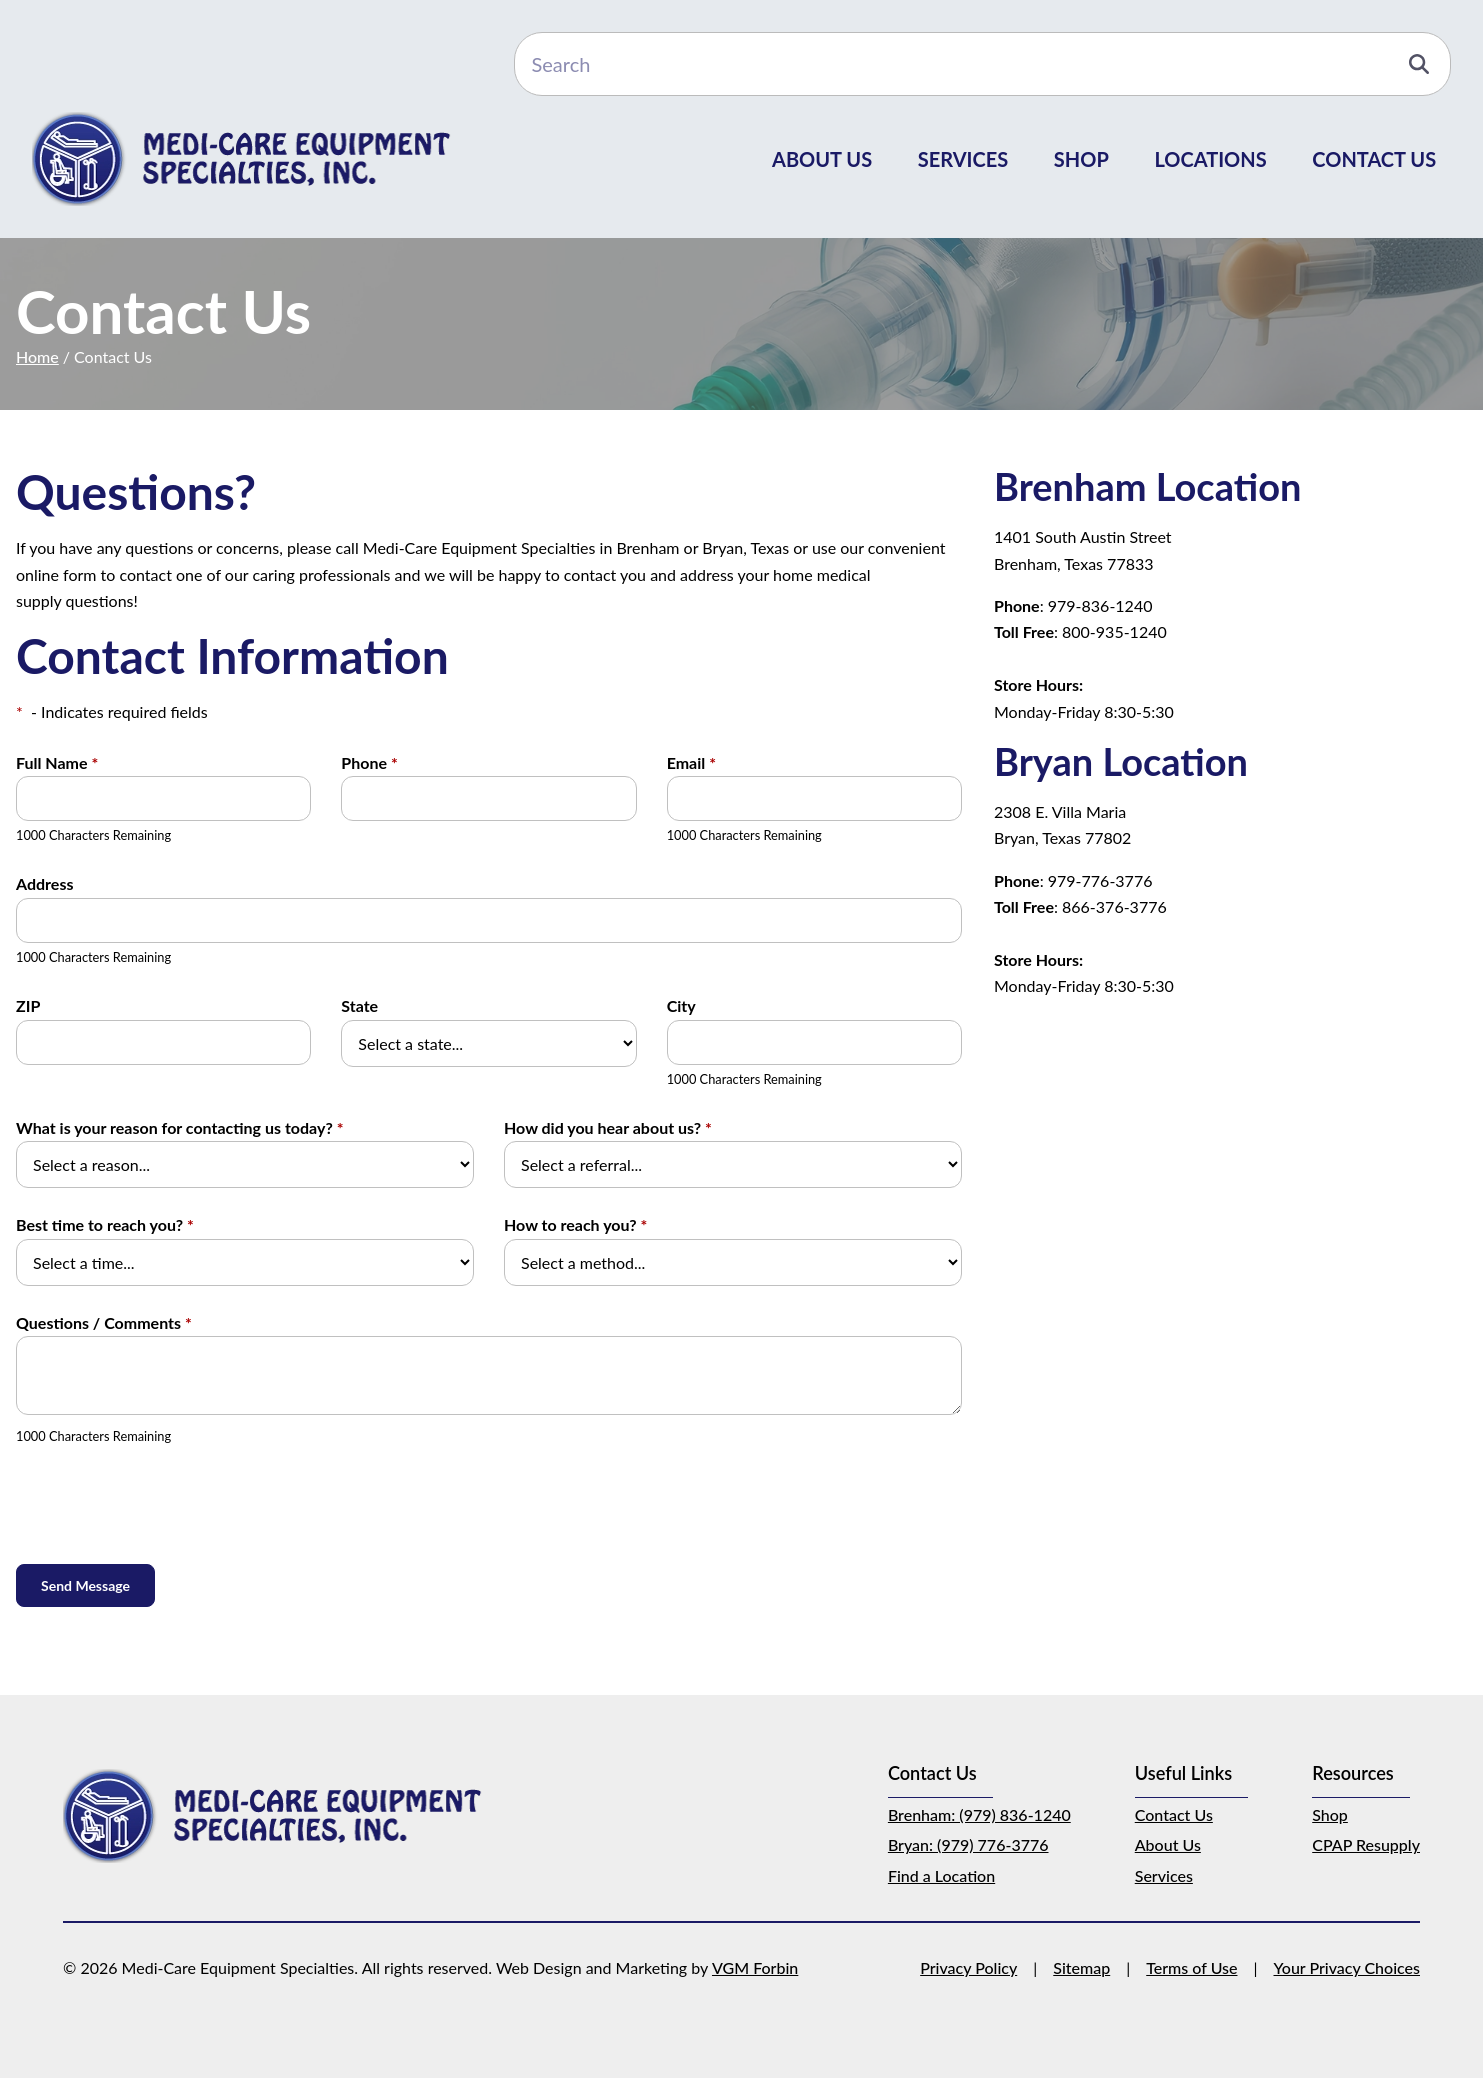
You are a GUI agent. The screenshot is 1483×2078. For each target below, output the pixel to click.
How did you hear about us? (608, 1127)
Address (44, 883)
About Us (822, 159)
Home (37, 356)
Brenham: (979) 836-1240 (979, 1814)
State (359, 1005)
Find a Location (941, 1875)
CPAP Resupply (1366, 1844)
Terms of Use (1191, 1967)
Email (691, 762)
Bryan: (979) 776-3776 (968, 1844)
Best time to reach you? (105, 1224)
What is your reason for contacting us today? (179, 1127)
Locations (1210, 159)
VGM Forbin (755, 1967)
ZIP (28, 1005)
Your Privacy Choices (1347, 1967)
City (681, 1005)
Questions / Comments (104, 1322)
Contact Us (1374, 159)
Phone (369, 762)
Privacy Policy (968, 1967)
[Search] (982, 64)
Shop (1081, 159)
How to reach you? (575, 1224)
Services (963, 159)
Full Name (57, 762)
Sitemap (1081, 1967)
